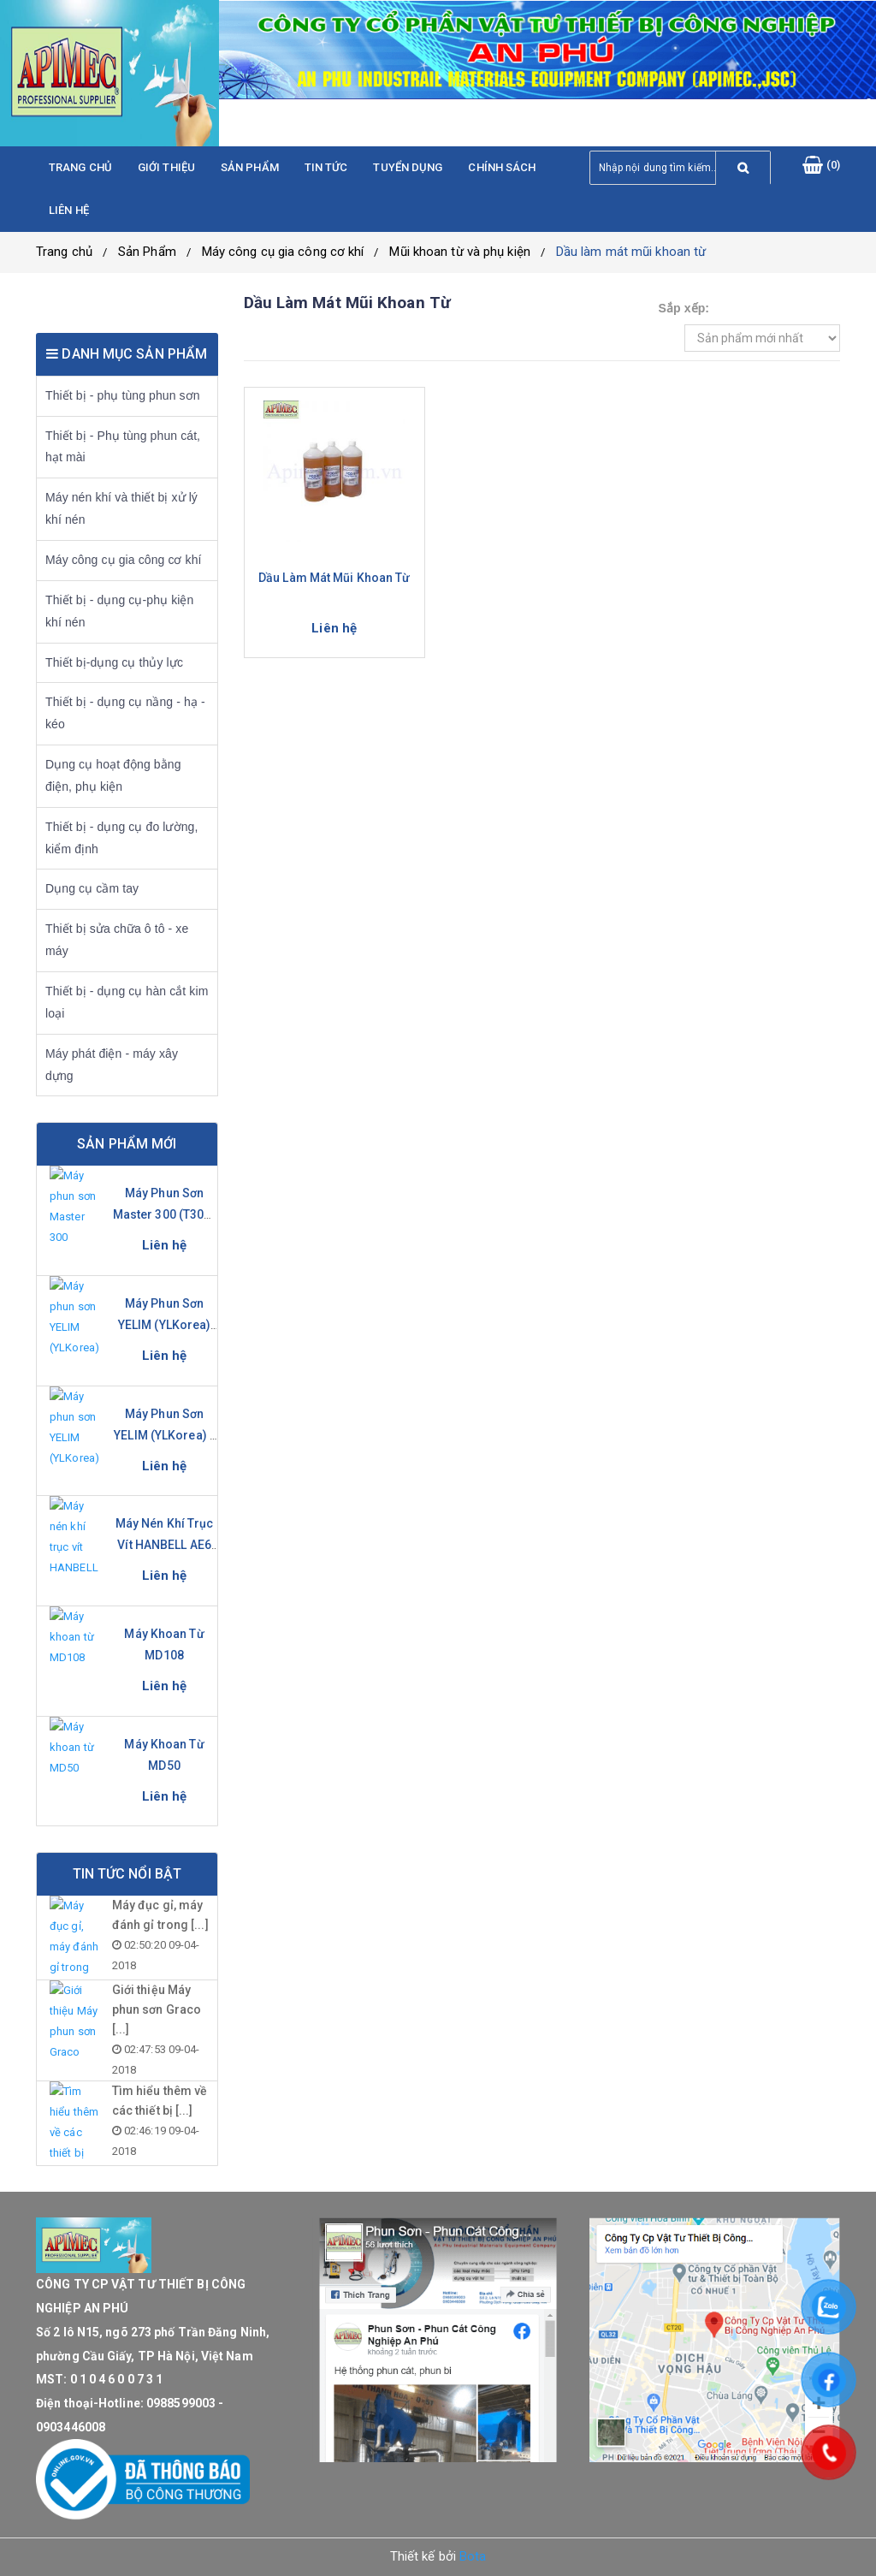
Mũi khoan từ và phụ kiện (459, 251)
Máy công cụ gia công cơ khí (283, 251)
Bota (472, 2556)
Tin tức (326, 167)
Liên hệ (69, 210)
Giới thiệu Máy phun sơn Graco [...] (156, 2009)
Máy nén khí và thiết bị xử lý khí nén (121, 508)
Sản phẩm (250, 167)
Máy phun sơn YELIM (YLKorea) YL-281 (164, 1325)
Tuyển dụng (407, 167)
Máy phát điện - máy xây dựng (111, 1065)
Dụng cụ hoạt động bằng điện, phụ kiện (113, 775)
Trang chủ (80, 167)
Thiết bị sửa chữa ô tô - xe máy (116, 940)
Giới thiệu (166, 167)
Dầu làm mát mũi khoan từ (631, 251)
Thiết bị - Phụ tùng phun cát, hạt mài (122, 447)
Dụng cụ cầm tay (92, 888)
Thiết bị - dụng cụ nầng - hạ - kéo (125, 713)
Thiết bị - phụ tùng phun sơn (122, 395)
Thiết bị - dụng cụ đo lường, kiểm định (121, 838)
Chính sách (502, 167)
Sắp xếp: (684, 308)
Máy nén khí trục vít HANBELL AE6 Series (164, 1545)
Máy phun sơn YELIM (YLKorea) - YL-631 (164, 1435)
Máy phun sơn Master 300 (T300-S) (164, 1214)
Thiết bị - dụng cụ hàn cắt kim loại (126, 1002)
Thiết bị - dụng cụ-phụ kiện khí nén (119, 611)
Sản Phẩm (147, 251)
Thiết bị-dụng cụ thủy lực (114, 662)
